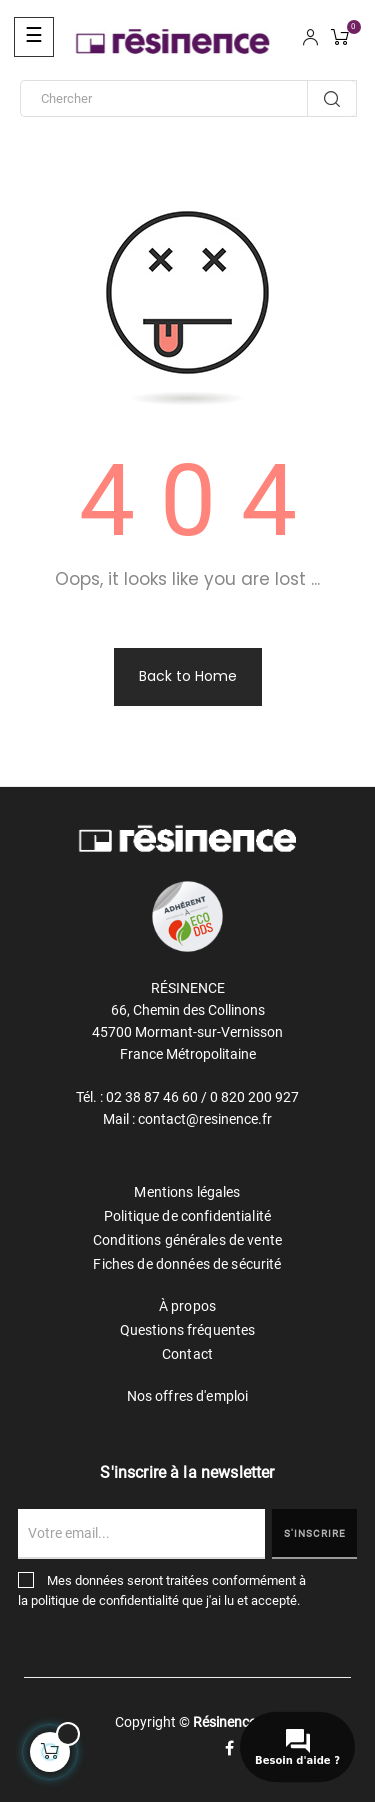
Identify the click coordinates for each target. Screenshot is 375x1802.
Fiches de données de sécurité (187, 1264)
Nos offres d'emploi (188, 1396)
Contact (187, 1354)
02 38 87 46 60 (152, 1097)
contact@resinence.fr (205, 1119)
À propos (187, 1306)
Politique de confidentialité (187, 1216)
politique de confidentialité (105, 1600)
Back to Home (188, 676)
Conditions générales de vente (187, 1240)
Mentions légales (187, 1192)
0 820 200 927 (254, 1097)
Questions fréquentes (188, 1330)
